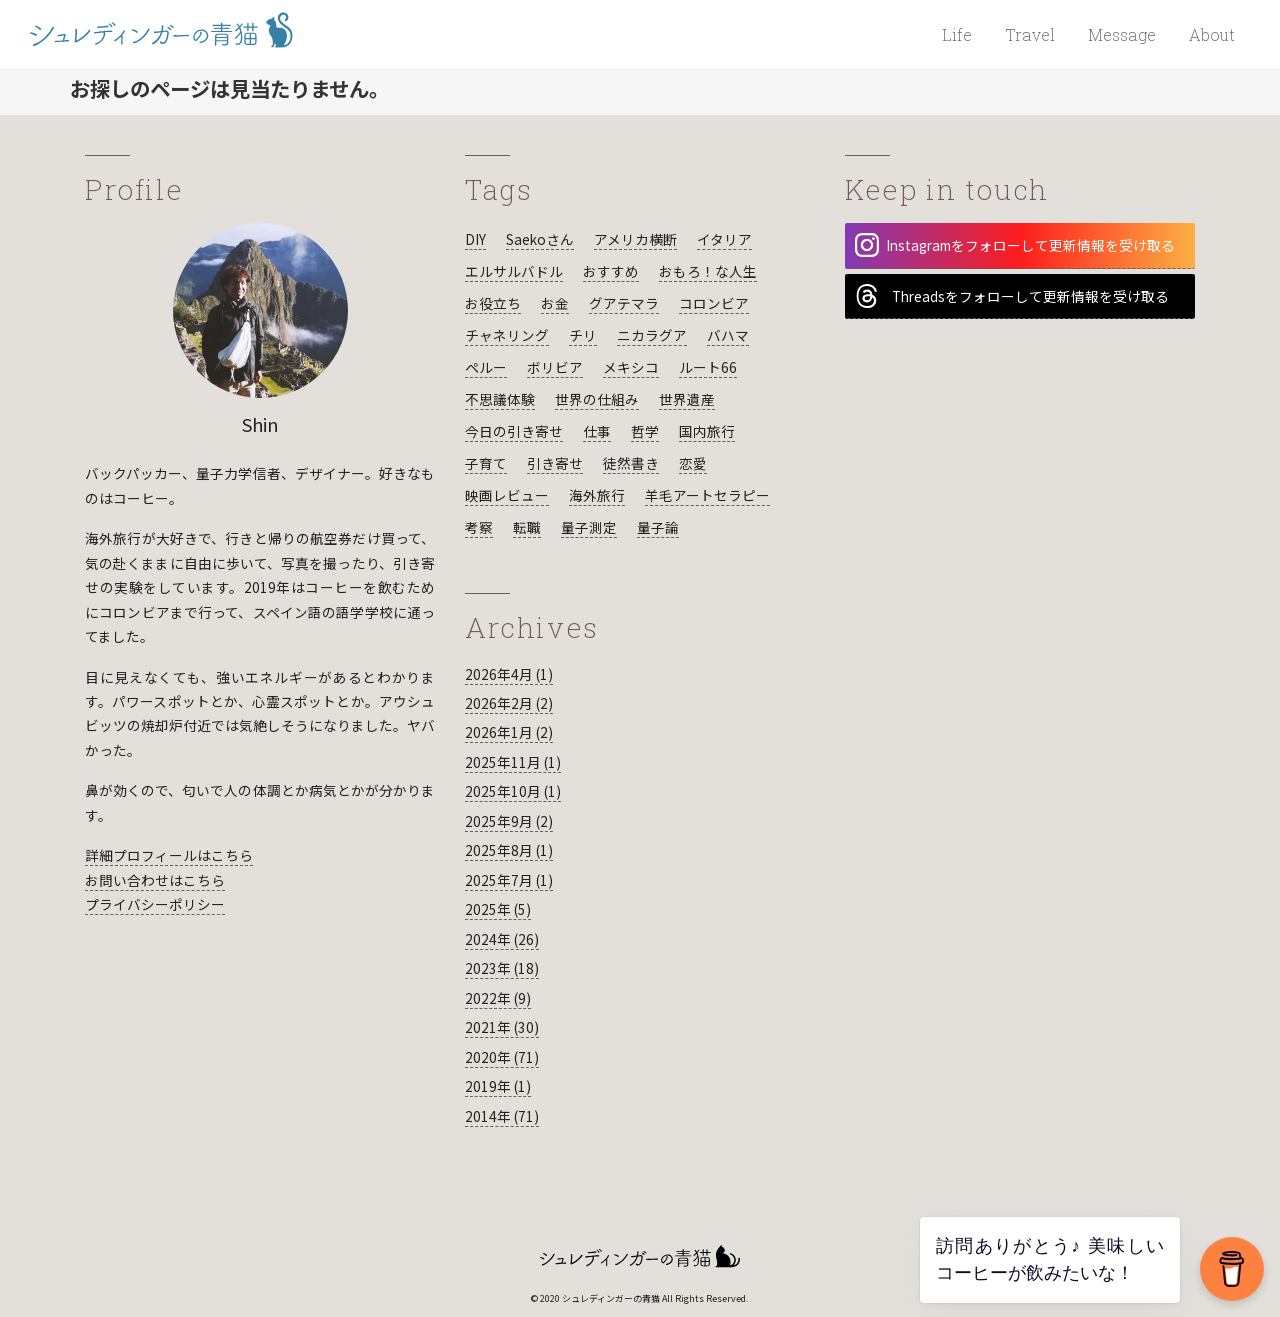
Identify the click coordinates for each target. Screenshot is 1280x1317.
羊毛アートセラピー (707, 495)
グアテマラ (624, 303)
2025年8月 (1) (509, 850)
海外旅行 (597, 495)
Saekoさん (540, 239)
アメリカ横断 (635, 239)
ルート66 (708, 367)
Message (1122, 34)
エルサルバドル (514, 271)
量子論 (658, 527)
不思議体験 (500, 399)
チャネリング (507, 335)
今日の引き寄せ (514, 431)
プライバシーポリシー (155, 904)
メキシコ (631, 367)
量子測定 (589, 527)
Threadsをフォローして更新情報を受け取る (1012, 296)
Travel (1030, 34)
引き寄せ (555, 463)
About (1212, 34)
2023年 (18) (502, 968)
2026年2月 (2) (509, 703)
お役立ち (493, 303)
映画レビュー (507, 495)
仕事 (597, 431)
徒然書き (631, 463)
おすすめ (611, 271)
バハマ (728, 335)
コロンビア (714, 303)
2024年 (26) (502, 939)
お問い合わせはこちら (155, 880)
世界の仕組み (597, 399)
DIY (475, 239)
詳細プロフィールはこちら (169, 855)
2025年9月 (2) (509, 821)
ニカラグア (652, 335)
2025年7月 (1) (509, 880)
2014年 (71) (502, 1116)
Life (957, 34)
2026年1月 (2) (509, 732)
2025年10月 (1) (513, 791)
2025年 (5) (498, 909)
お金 (555, 303)
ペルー (486, 367)
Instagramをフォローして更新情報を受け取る (1015, 245)
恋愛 (693, 463)
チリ (583, 335)
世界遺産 (687, 399)
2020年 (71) (502, 1057)
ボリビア (555, 367)
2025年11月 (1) (513, 762)
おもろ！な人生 (708, 271)
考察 (479, 527)
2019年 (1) (498, 1086)
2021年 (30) (502, 1027)
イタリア (724, 239)
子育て (486, 463)
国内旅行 (707, 431)
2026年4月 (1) (509, 674)
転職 (527, 527)
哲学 (645, 431)
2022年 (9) (498, 998)
